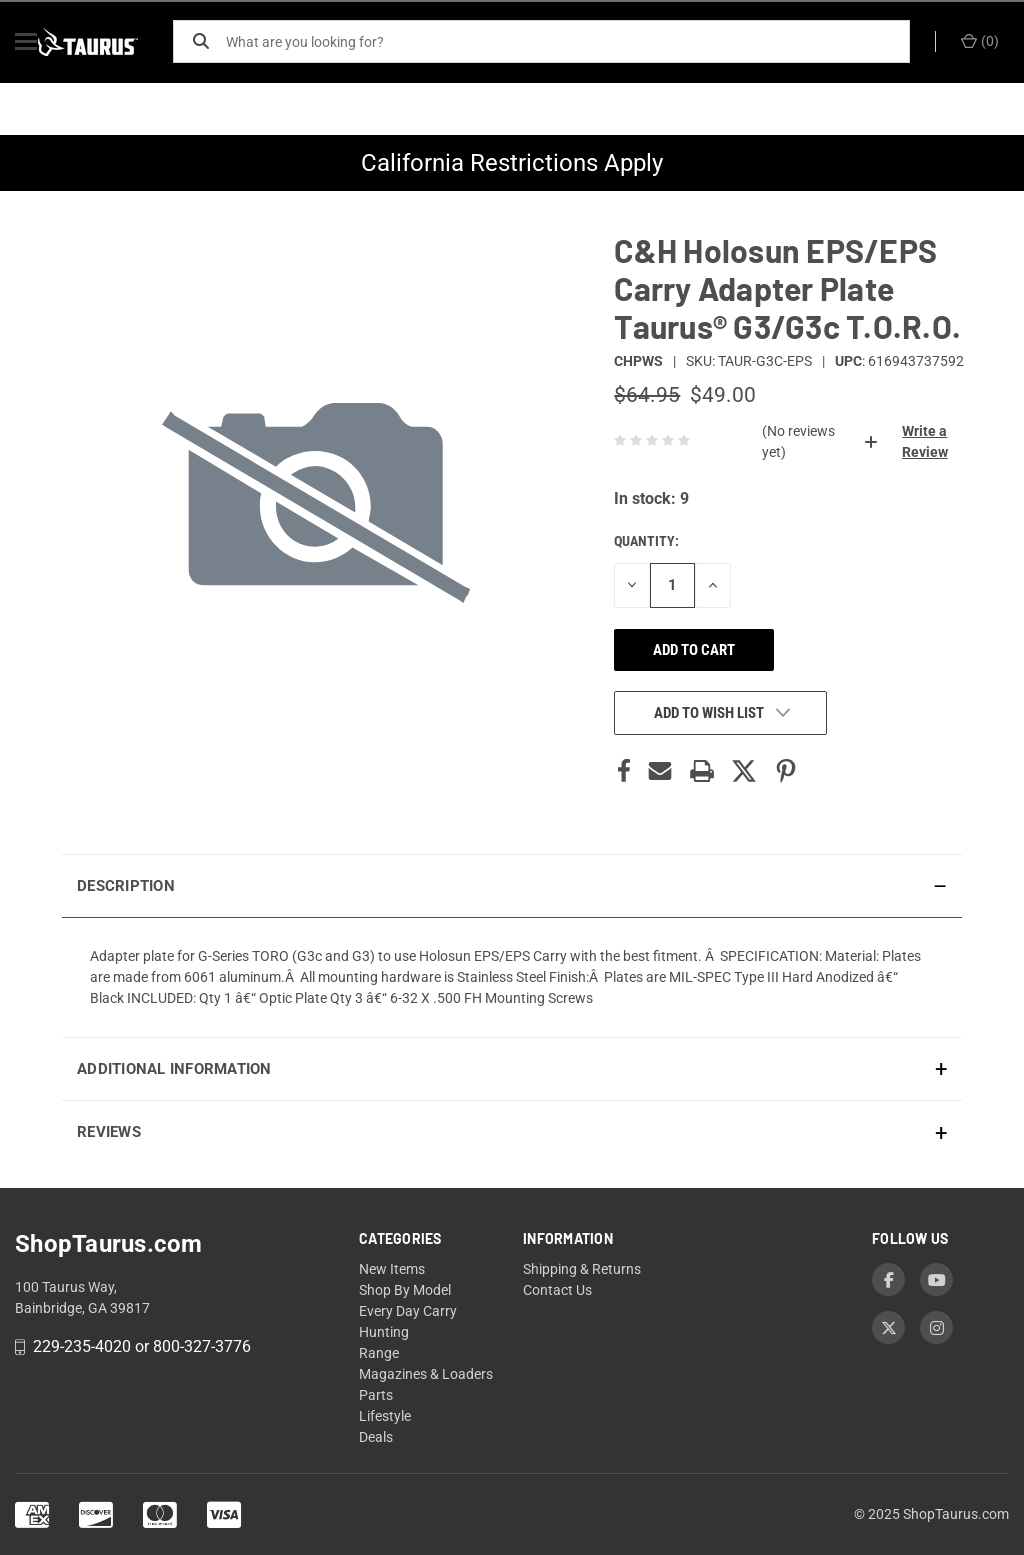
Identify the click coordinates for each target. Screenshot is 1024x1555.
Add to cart (694, 650)
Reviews (109, 1132)
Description (126, 886)
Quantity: (646, 541)
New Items (392, 1269)
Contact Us (557, 1290)
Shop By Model (405, 1290)
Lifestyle (385, 1416)
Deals (376, 1437)
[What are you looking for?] (577, 41)
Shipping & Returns (582, 1269)
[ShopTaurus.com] (112, 42)
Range (379, 1353)
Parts (376, 1395)
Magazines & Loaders (426, 1374)
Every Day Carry (408, 1311)
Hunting (384, 1332)
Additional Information (174, 1069)
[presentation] (512, 977)
